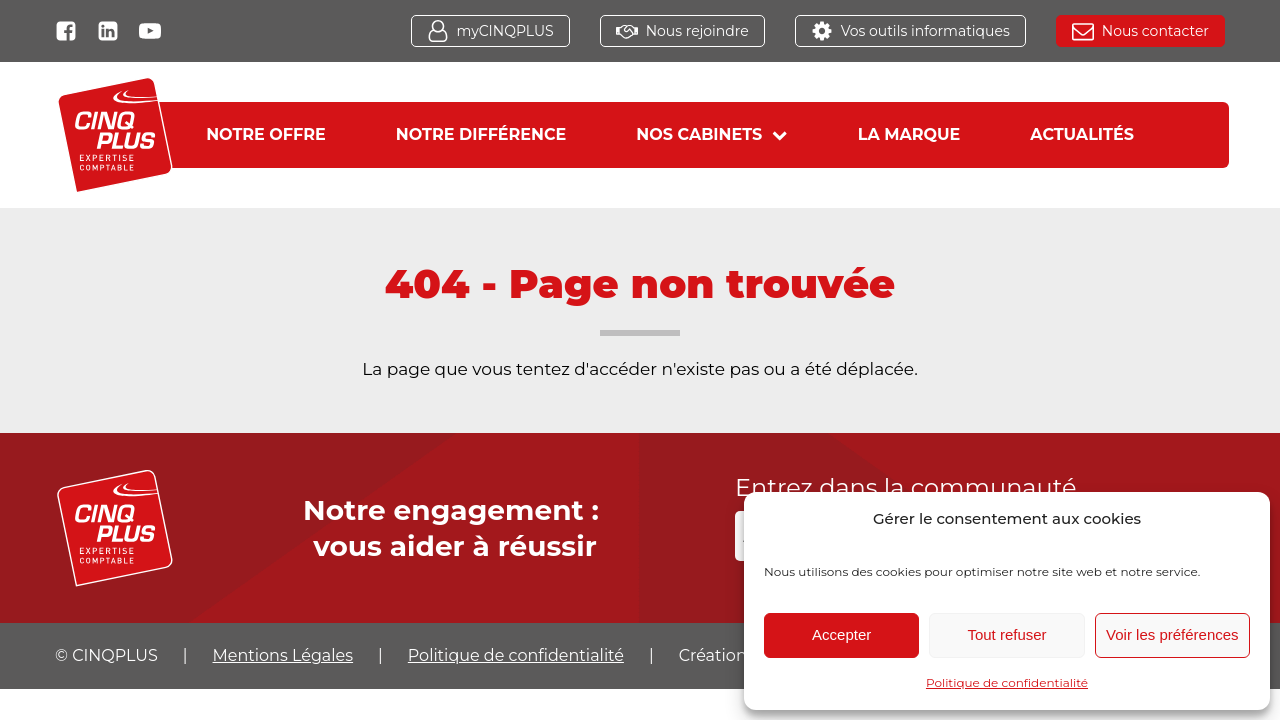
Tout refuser (1006, 634)
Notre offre (266, 134)
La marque (909, 134)
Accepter (841, 634)
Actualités (1082, 134)
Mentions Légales (283, 655)
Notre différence (481, 134)
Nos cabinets (711, 134)
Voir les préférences (1172, 634)
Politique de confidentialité (1007, 682)
